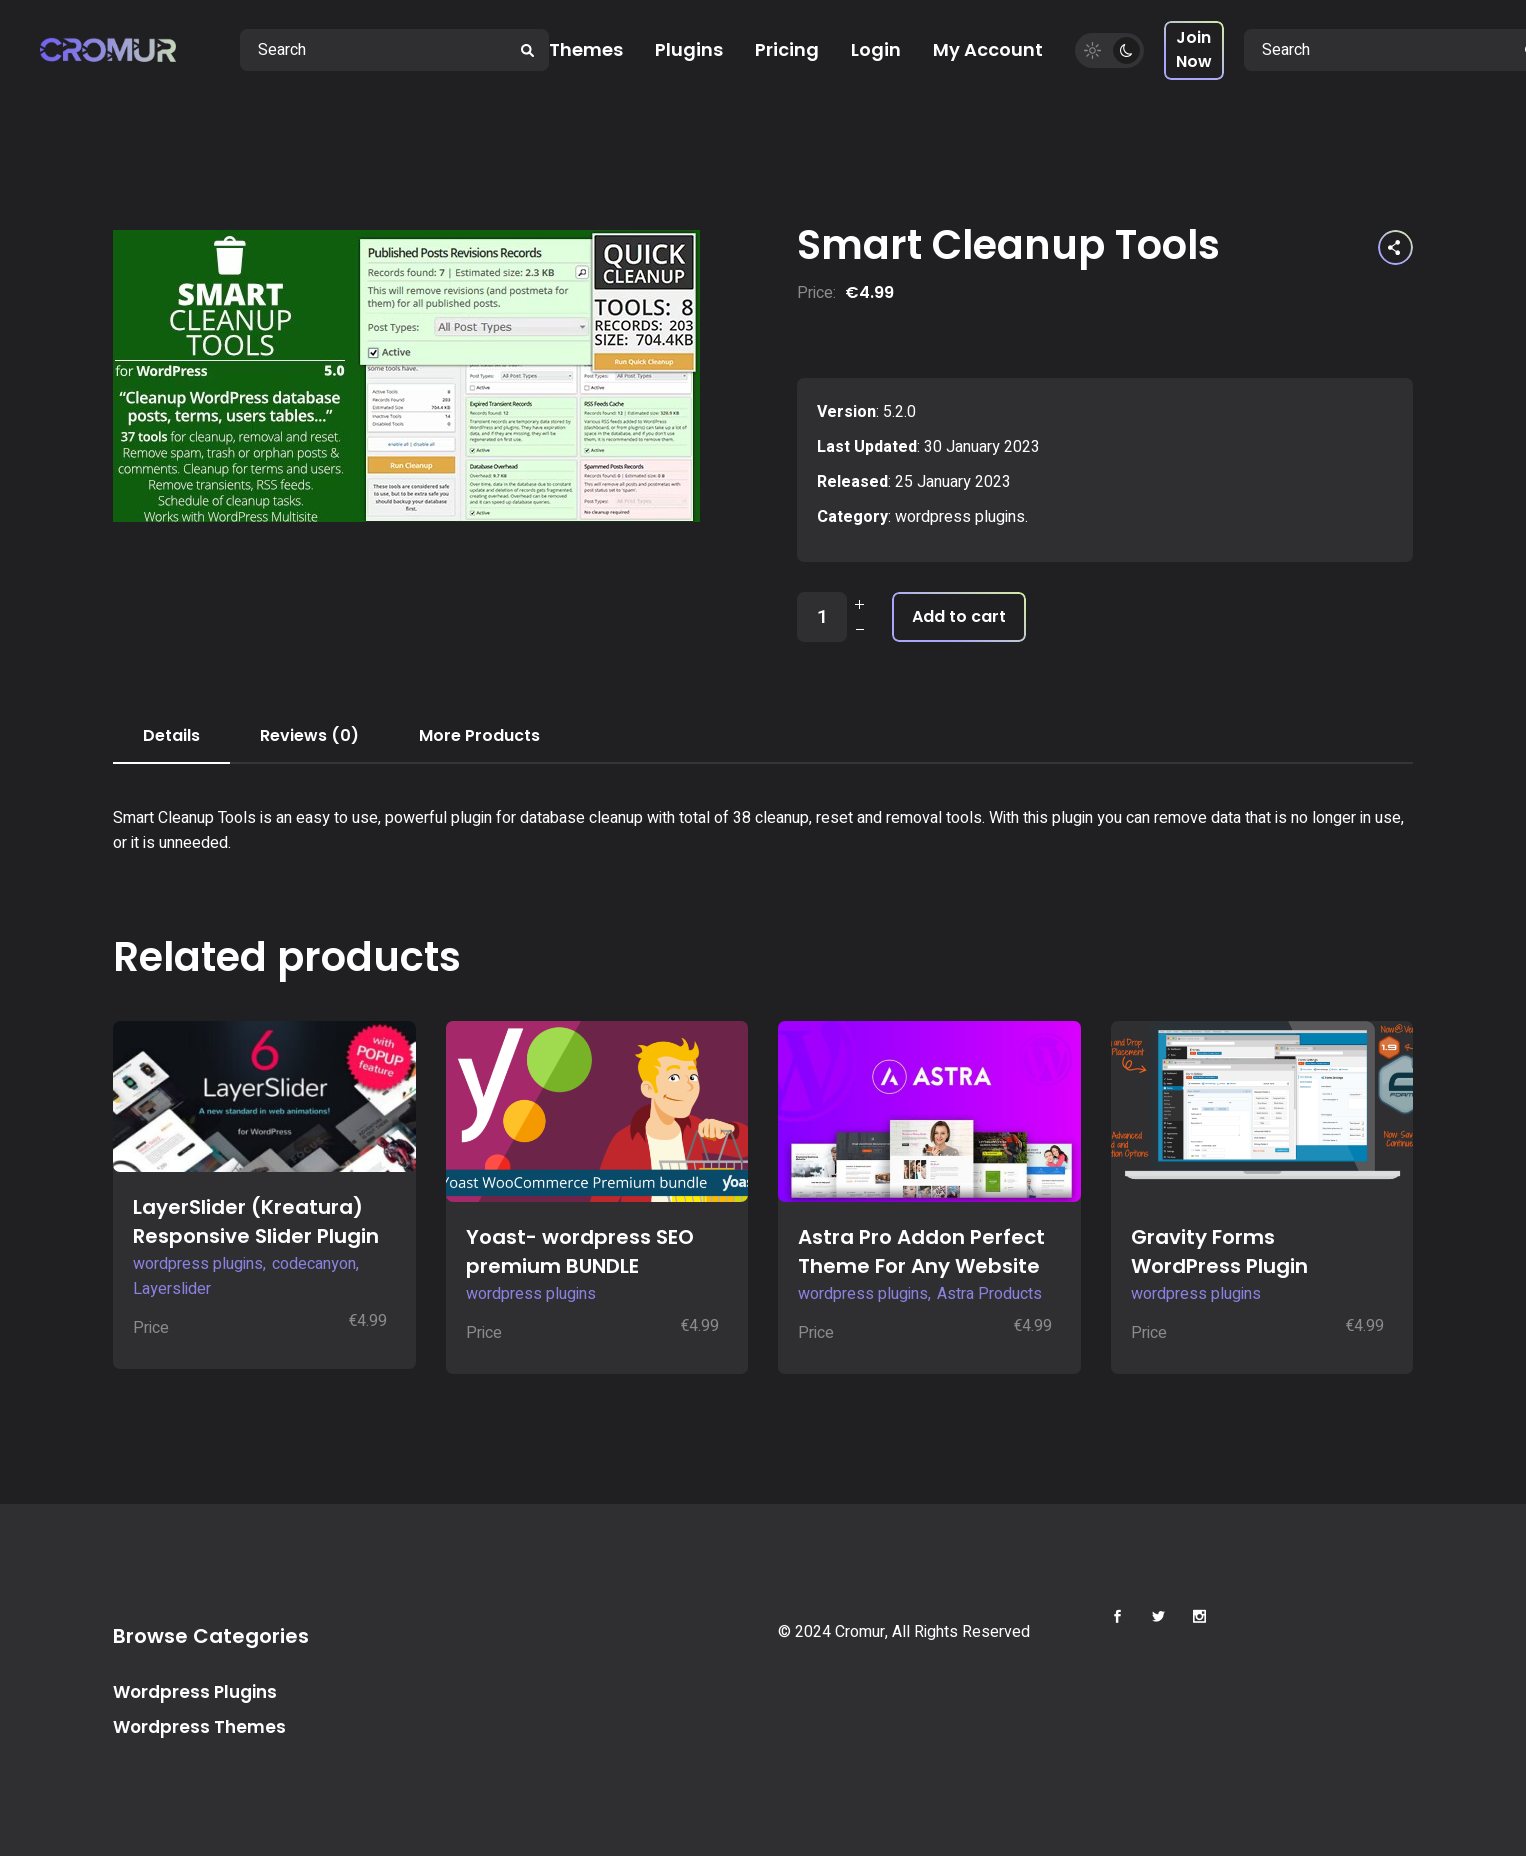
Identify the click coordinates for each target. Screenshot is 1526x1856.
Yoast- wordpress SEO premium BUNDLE (580, 1251)
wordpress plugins (960, 517)
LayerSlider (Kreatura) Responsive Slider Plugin (256, 1221)
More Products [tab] (479, 735)
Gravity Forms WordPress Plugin (1219, 1251)
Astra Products (989, 1294)
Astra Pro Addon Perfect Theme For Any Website (921, 1251)
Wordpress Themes (199, 1727)
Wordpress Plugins (195, 1692)
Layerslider (172, 1289)
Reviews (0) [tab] (309, 735)
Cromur (860, 1632)
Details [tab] (171, 735)
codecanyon (314, 1264)
